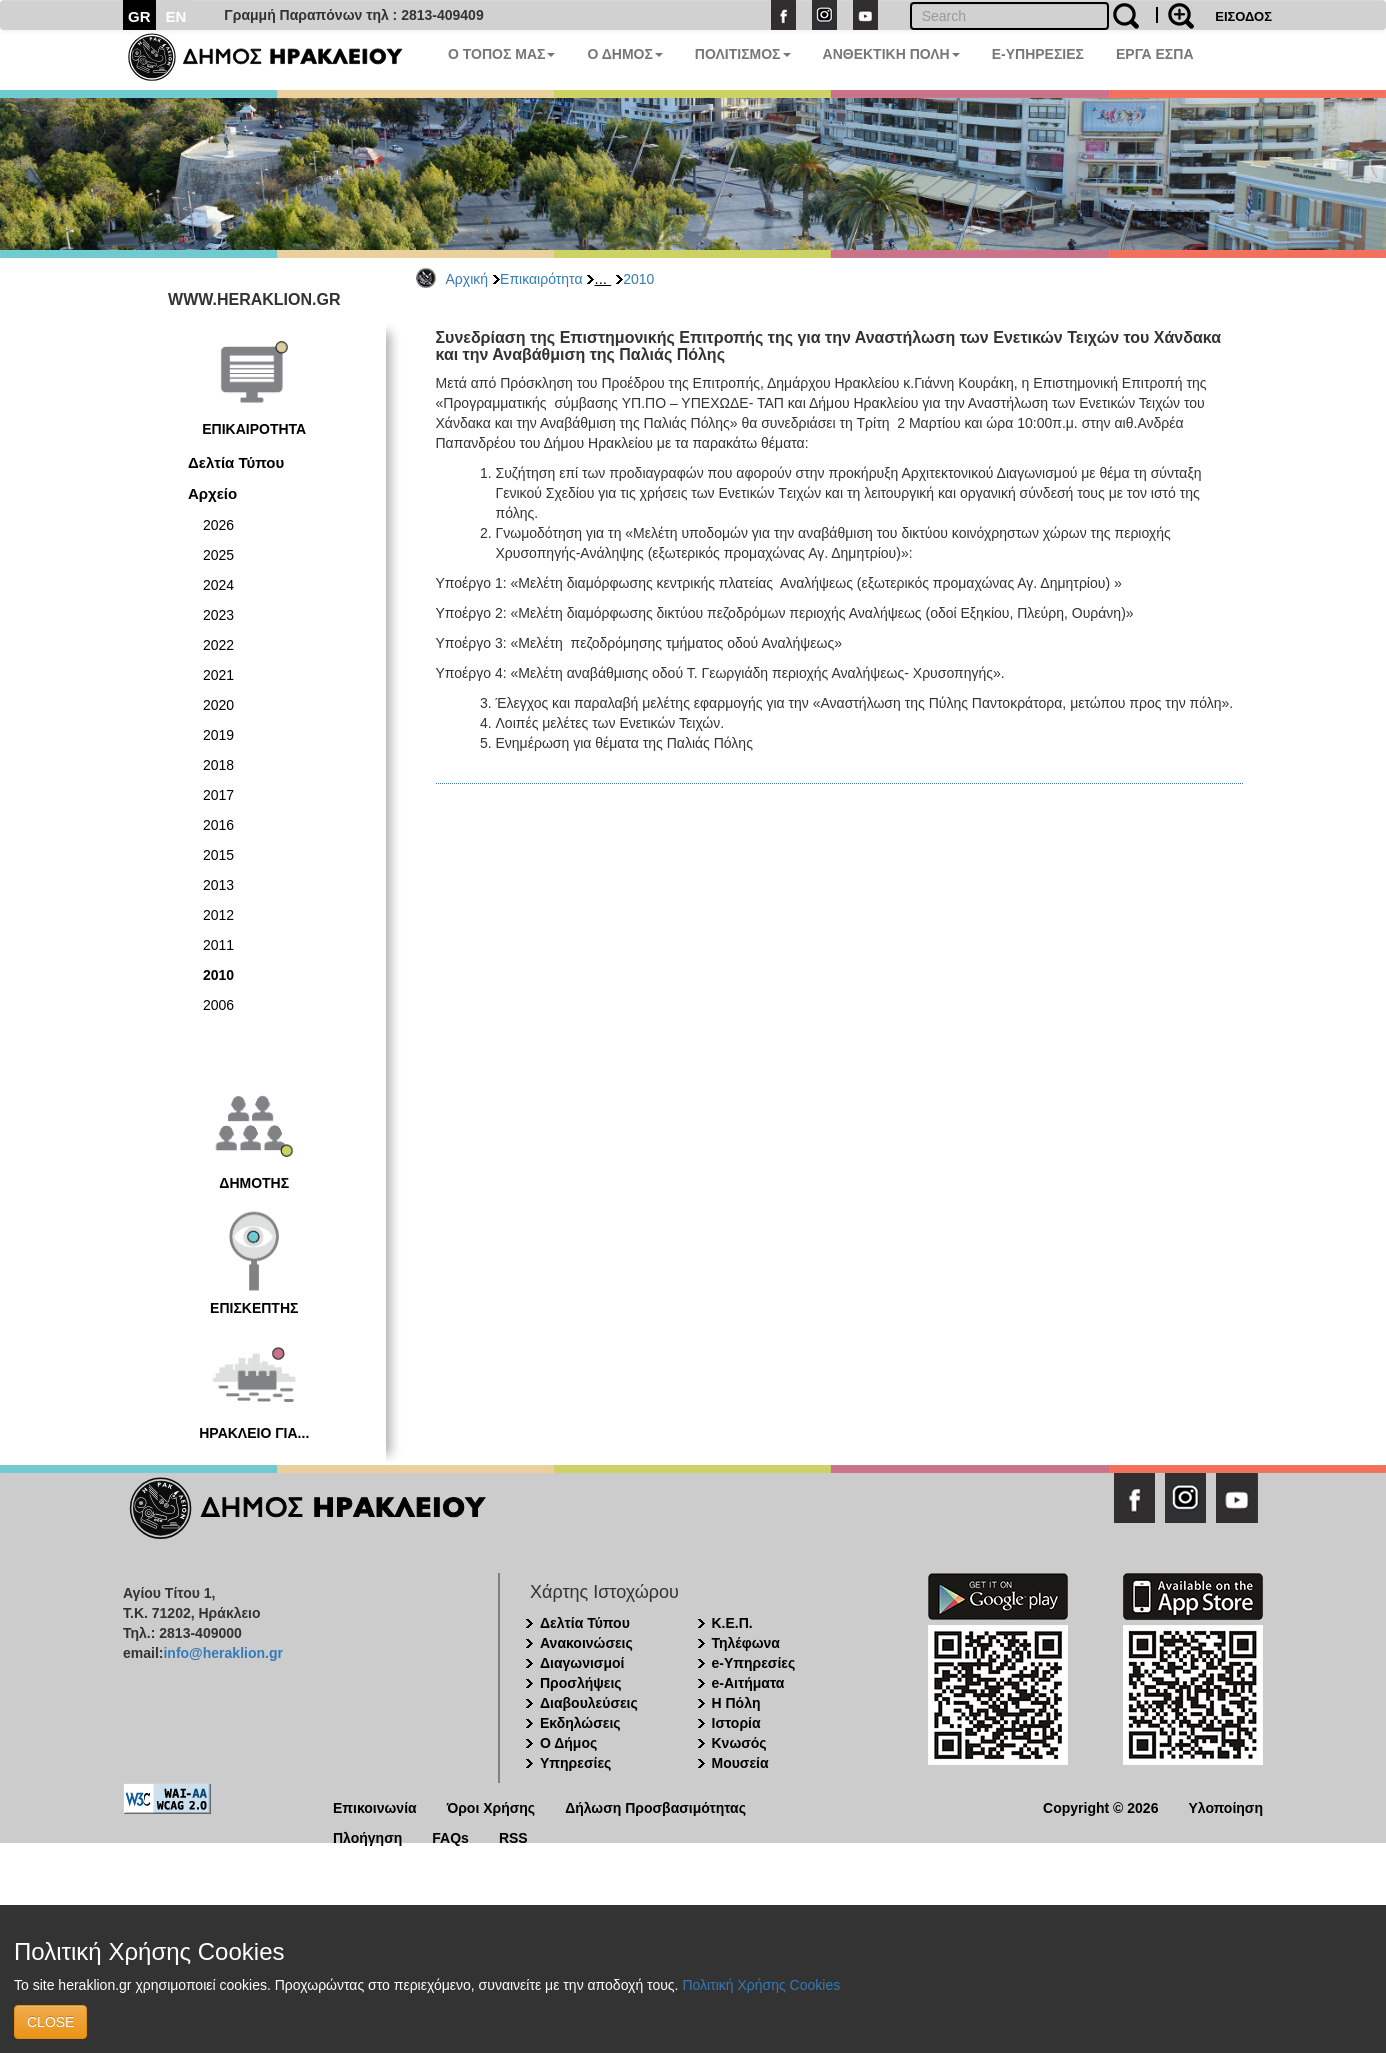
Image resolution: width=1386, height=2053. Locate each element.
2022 (218, 645)
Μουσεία (740, 1763)
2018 (218, 765)
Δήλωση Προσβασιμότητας (655, 1806)
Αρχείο (212, 493)
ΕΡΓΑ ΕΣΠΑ (1155, 54)
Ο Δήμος (568, 1743)
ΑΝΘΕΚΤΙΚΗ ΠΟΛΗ (891, 54)
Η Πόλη (736, 1703)
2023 (218, 615)
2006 (218, 1005)
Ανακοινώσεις (586, 1643)
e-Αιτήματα (748, 1683)
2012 (218, 915)
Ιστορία (736, 1723)
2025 (218, 555)
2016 (218, 825)
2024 (218, 585)
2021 (218, 675)
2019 (218, 735)
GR (139, 16)
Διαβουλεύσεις (589, 1703)
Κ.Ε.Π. (732, 1623)
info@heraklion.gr (222, 1653)
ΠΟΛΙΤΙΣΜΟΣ (743, 54)
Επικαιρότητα (541, 279)
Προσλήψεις (581, 1683)
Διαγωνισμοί (582, 1663)
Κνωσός (739, 1743)
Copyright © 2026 (1100, 1806)
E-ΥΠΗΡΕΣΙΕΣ (1038, 54)
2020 (218, 705)
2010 (638, 279)
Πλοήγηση (367, 1836)
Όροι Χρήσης (491, 1806)
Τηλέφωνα (746, 1643)
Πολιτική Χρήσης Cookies (761, 1985)
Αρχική (467, 279)
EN (176, 16)
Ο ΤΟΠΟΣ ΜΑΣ (501, 54)
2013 (218, 885)
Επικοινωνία (375, 1806)
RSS (513, 1836)
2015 (218, 855)
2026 (218, 525)
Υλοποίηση (1225, 1806)
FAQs (450, 1836)
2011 (218, 945)
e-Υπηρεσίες (754, 1663)
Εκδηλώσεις (580, 1723)
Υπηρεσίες (575, 1763)
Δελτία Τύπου (236, 462)
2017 (218, 795)
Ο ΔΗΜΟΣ (624, 54)
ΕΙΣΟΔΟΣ (1243, 16)
